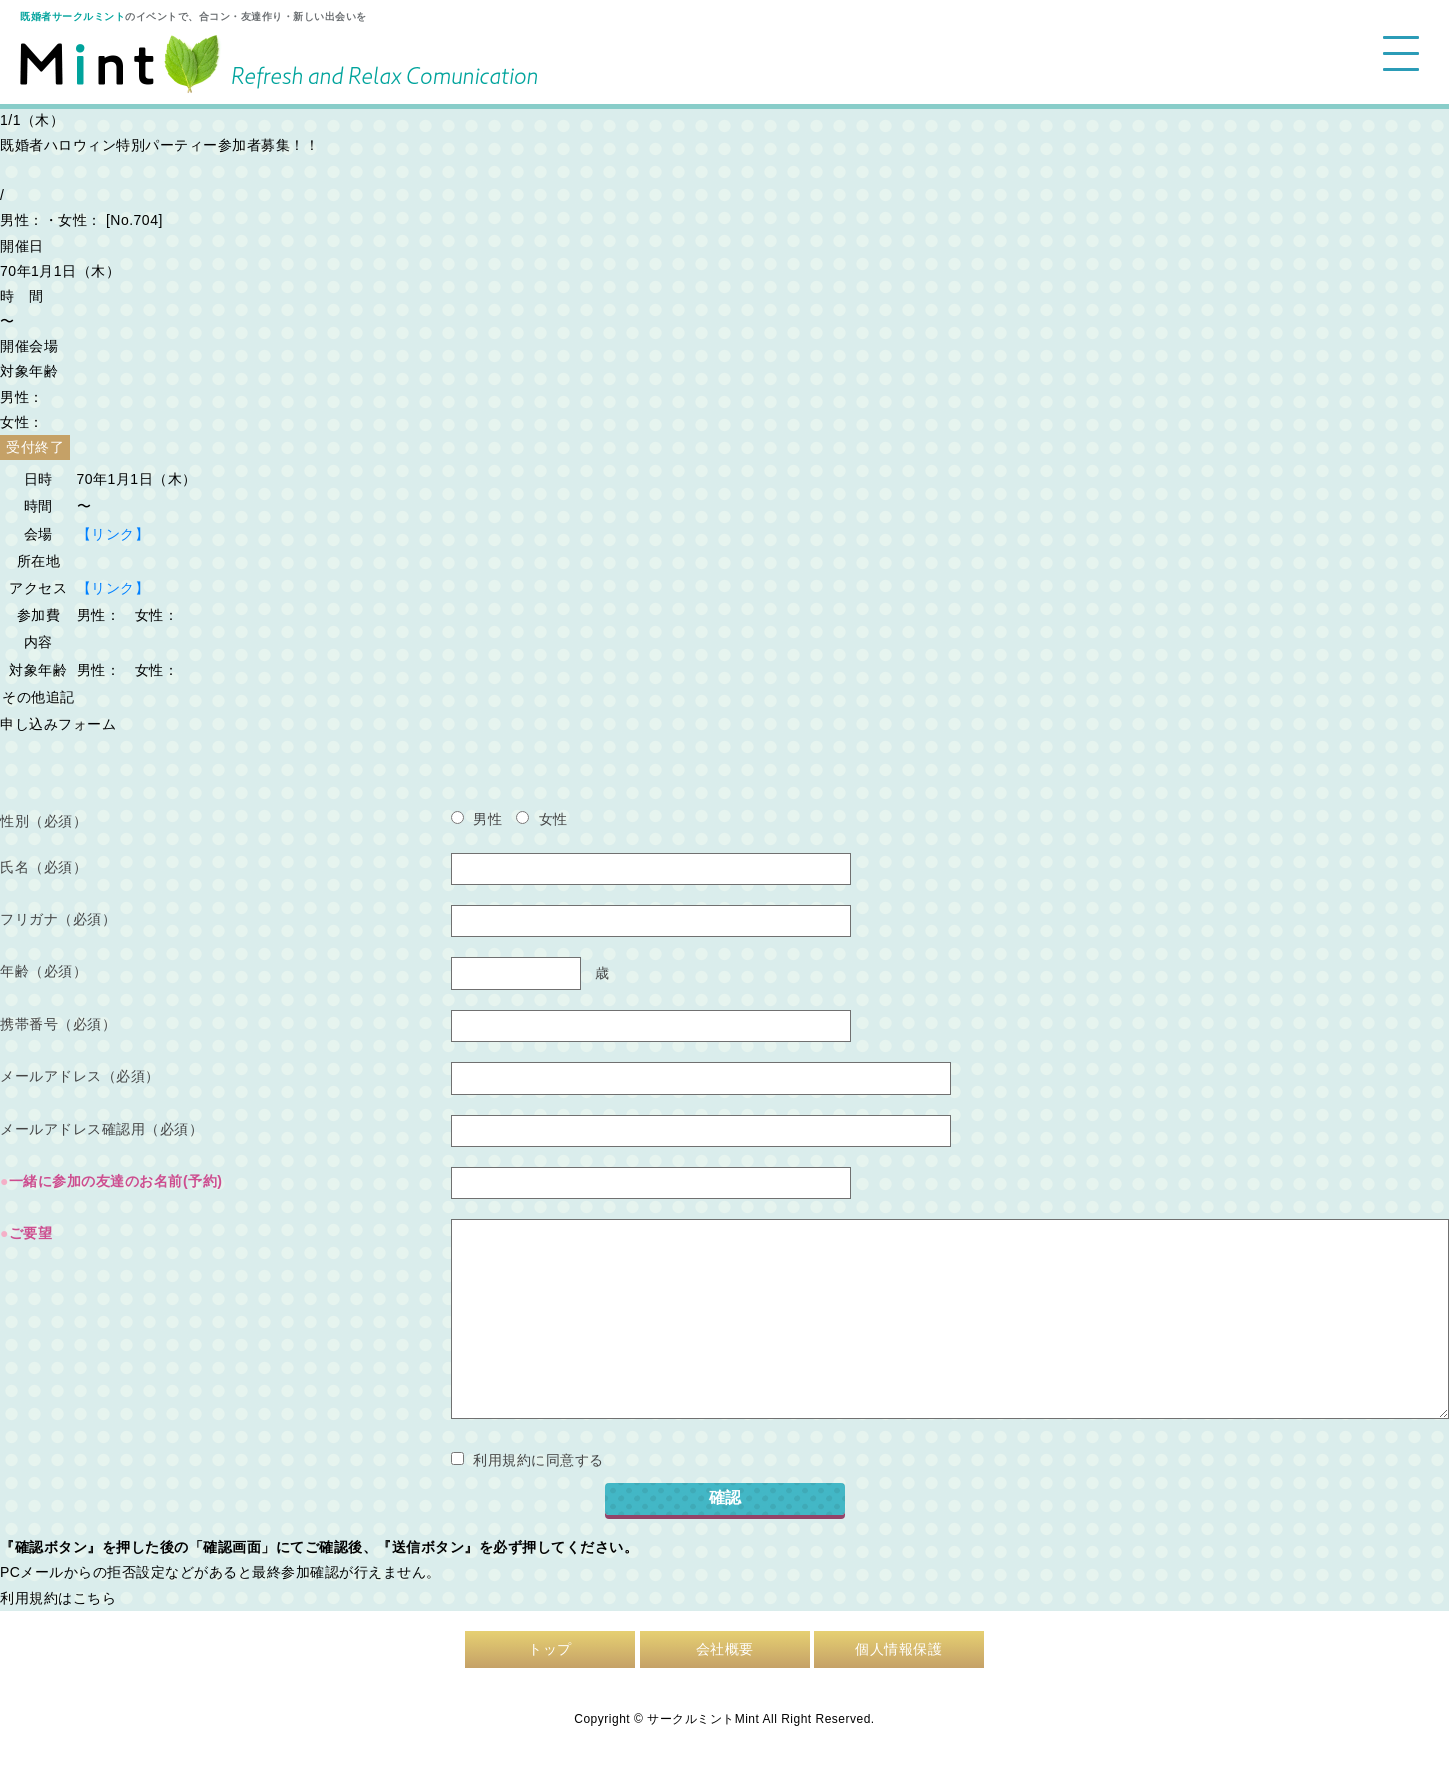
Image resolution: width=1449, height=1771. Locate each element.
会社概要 (725, 1649)
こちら (95, 1598)
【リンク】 (113, 534)
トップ (550, 1649)
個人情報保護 (898, 1649)
